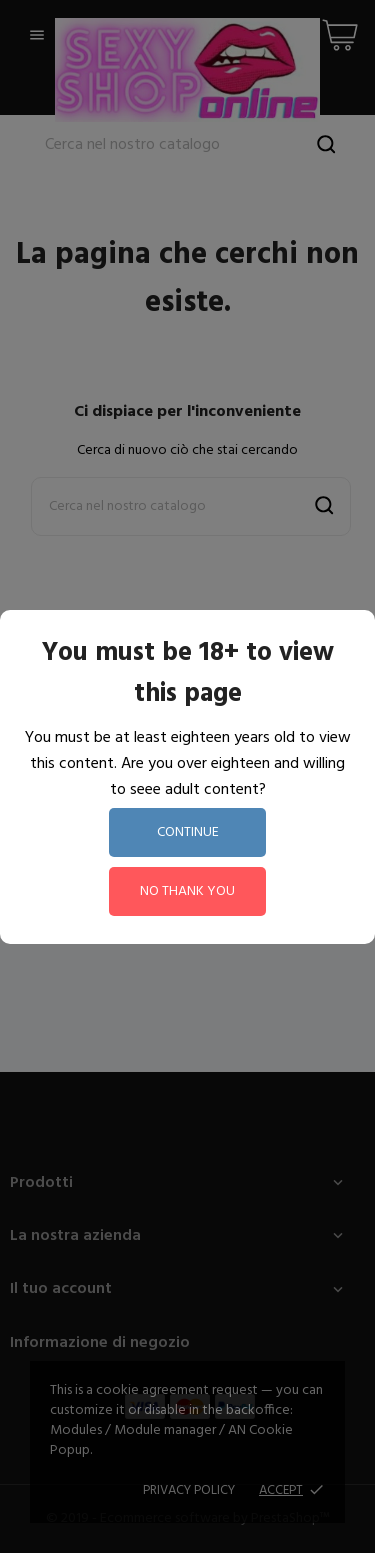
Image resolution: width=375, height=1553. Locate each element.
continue (188, 832)
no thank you (187, 891)
